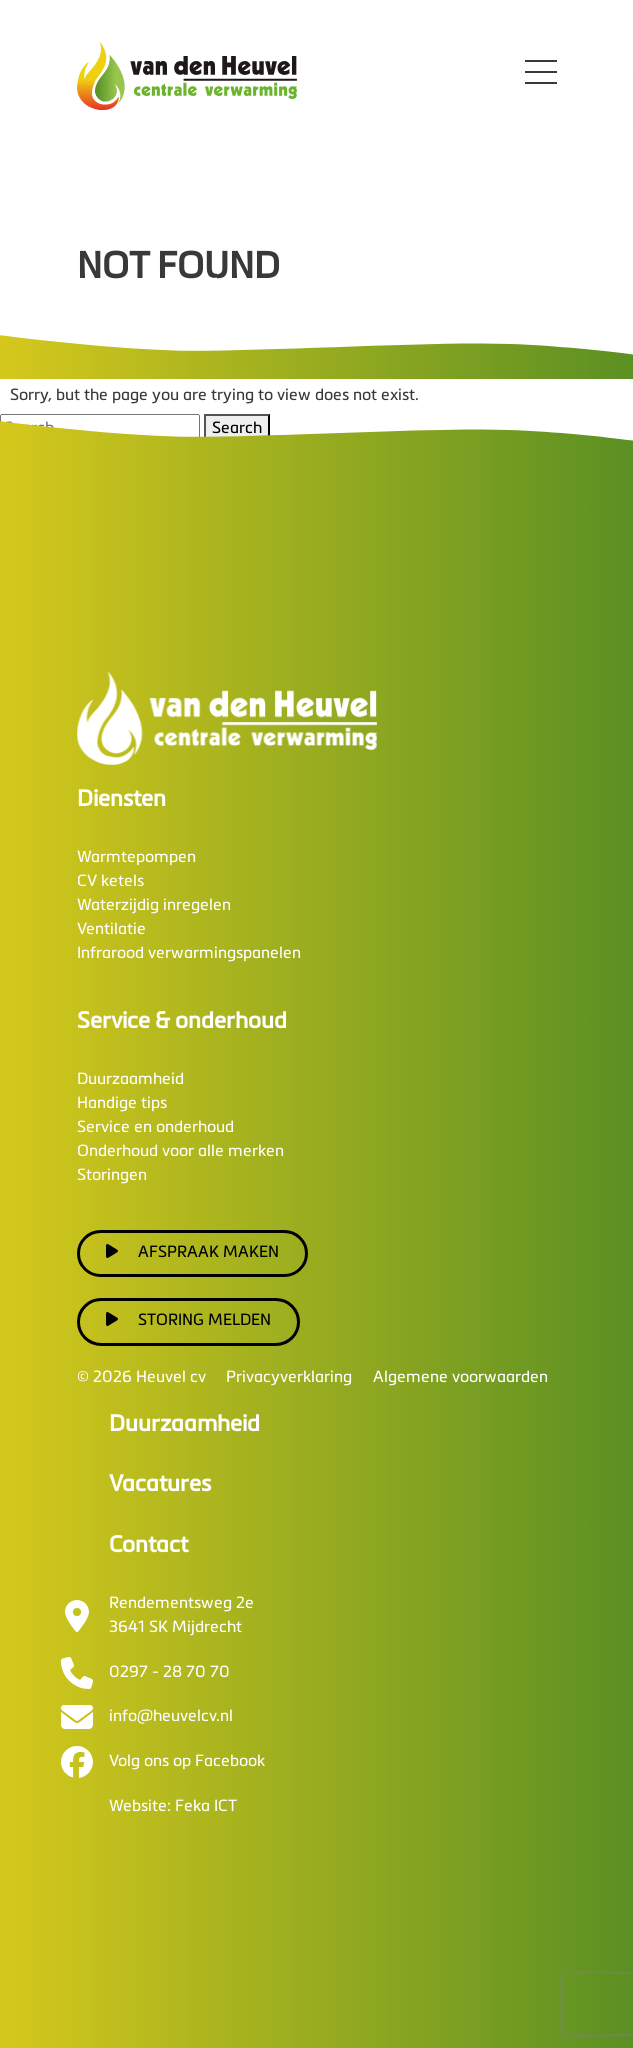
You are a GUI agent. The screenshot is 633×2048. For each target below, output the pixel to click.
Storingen (112, 1176)
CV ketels (110, 882)
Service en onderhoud (155, 1128)
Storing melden (189, 1320)
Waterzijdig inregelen (154, 906)
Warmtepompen (136, 858)
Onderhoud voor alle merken (180, 1152)
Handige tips (122, 1104)
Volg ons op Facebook (187, 1762)
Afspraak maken (193, 1252)
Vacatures (160, 1485)
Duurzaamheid (130, 1080)
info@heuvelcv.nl (171, 1717)
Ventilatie (111, 930)
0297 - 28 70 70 (169, 1673)
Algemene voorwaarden (460, 1378)
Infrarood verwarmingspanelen (189, 954)
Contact (148, 1546)
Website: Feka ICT (173, 1807)
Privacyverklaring (289, 1378)
